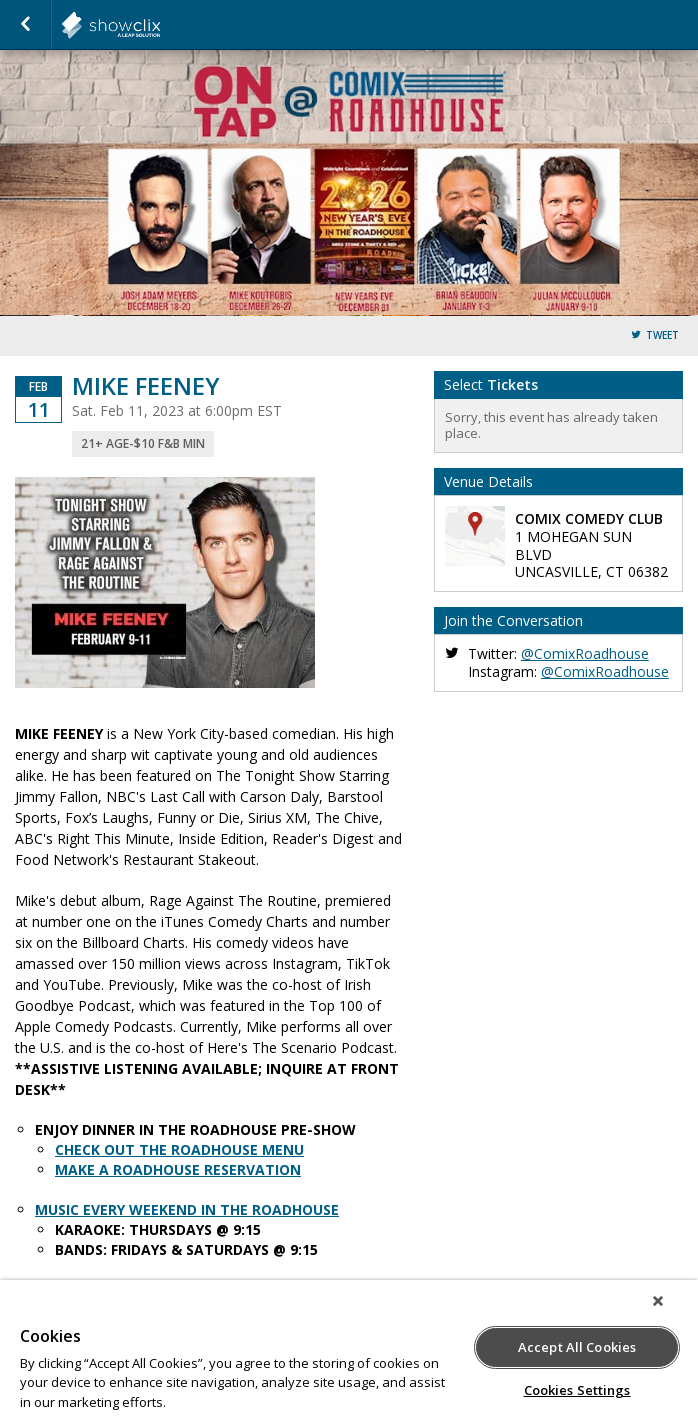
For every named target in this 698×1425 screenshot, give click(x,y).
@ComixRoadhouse (585, 653)
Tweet (662, 335)
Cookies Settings (577, 1390)
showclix (160, 25)
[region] (349, 1352)
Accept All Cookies (577, 1347)
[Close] (658, 1301)
